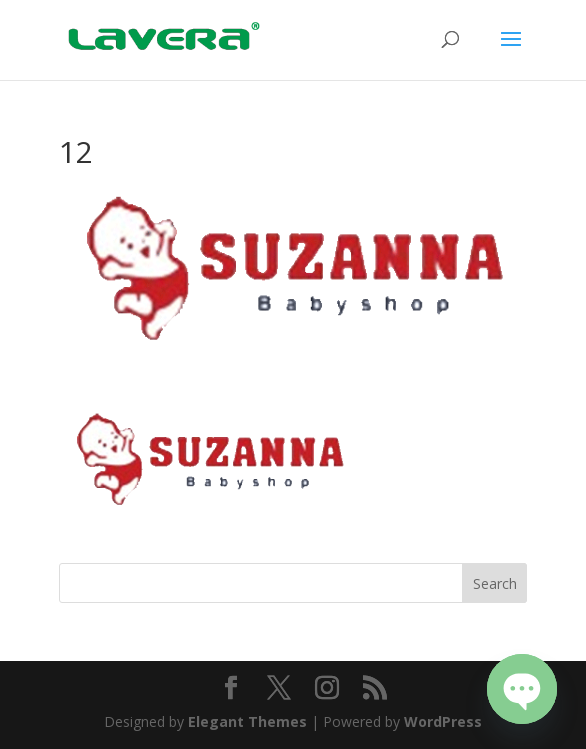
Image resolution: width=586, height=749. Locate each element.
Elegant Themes (247, 721)
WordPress (443, 721)
